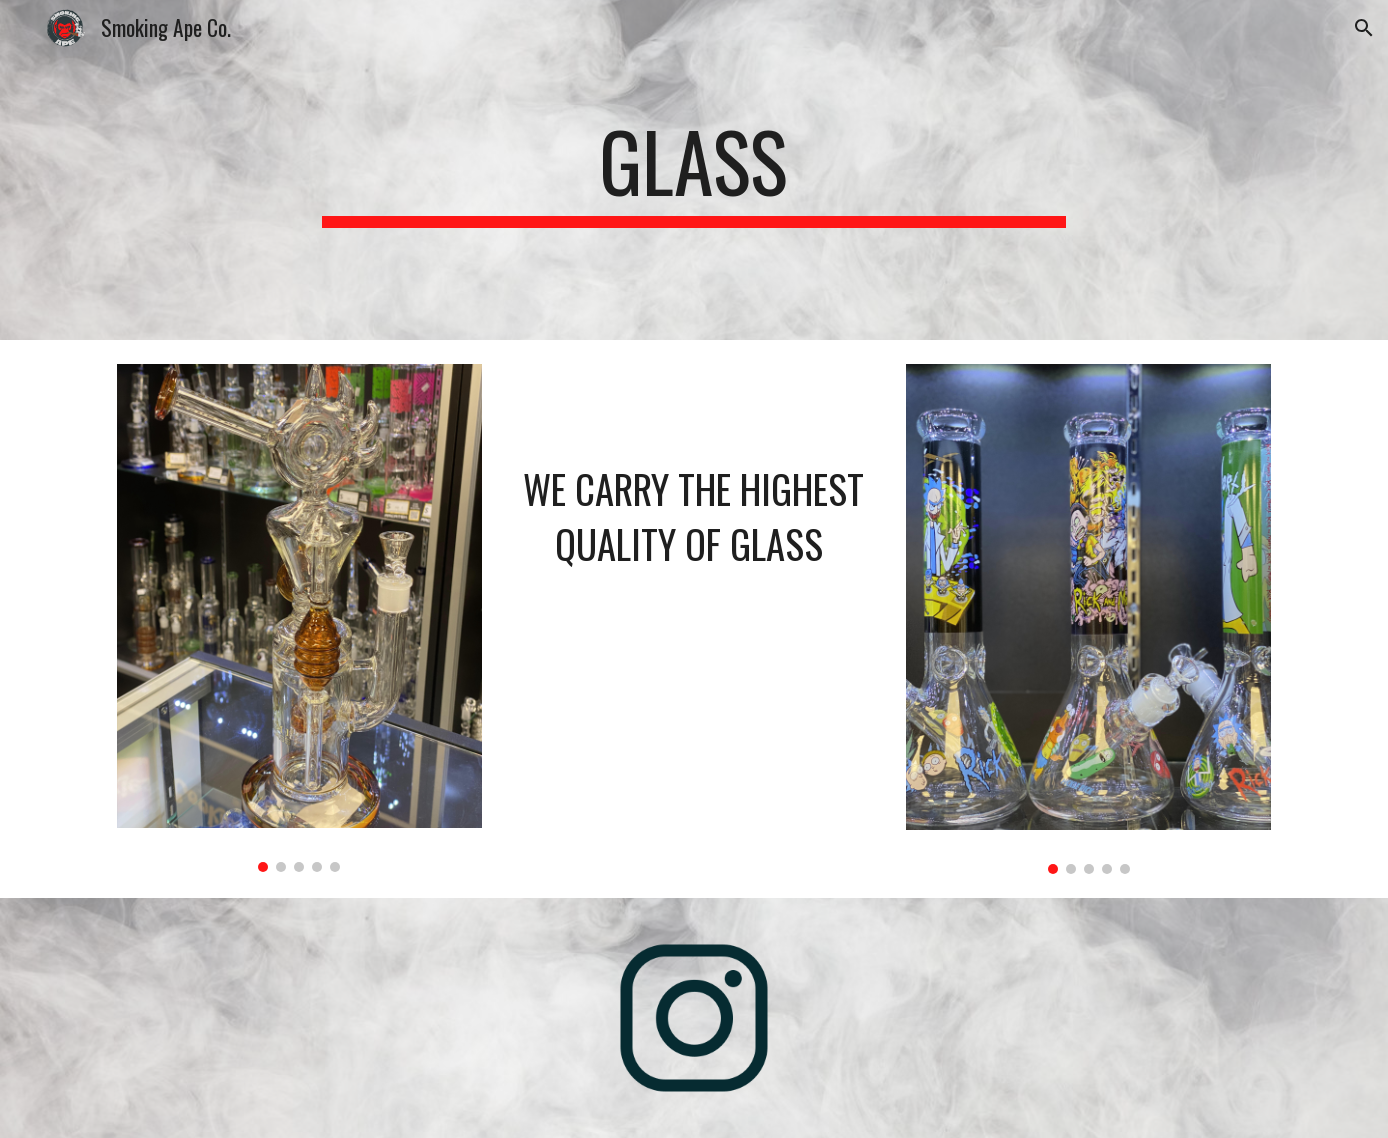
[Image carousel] (299, 618)
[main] (694, 170)
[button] (1364, 28)
